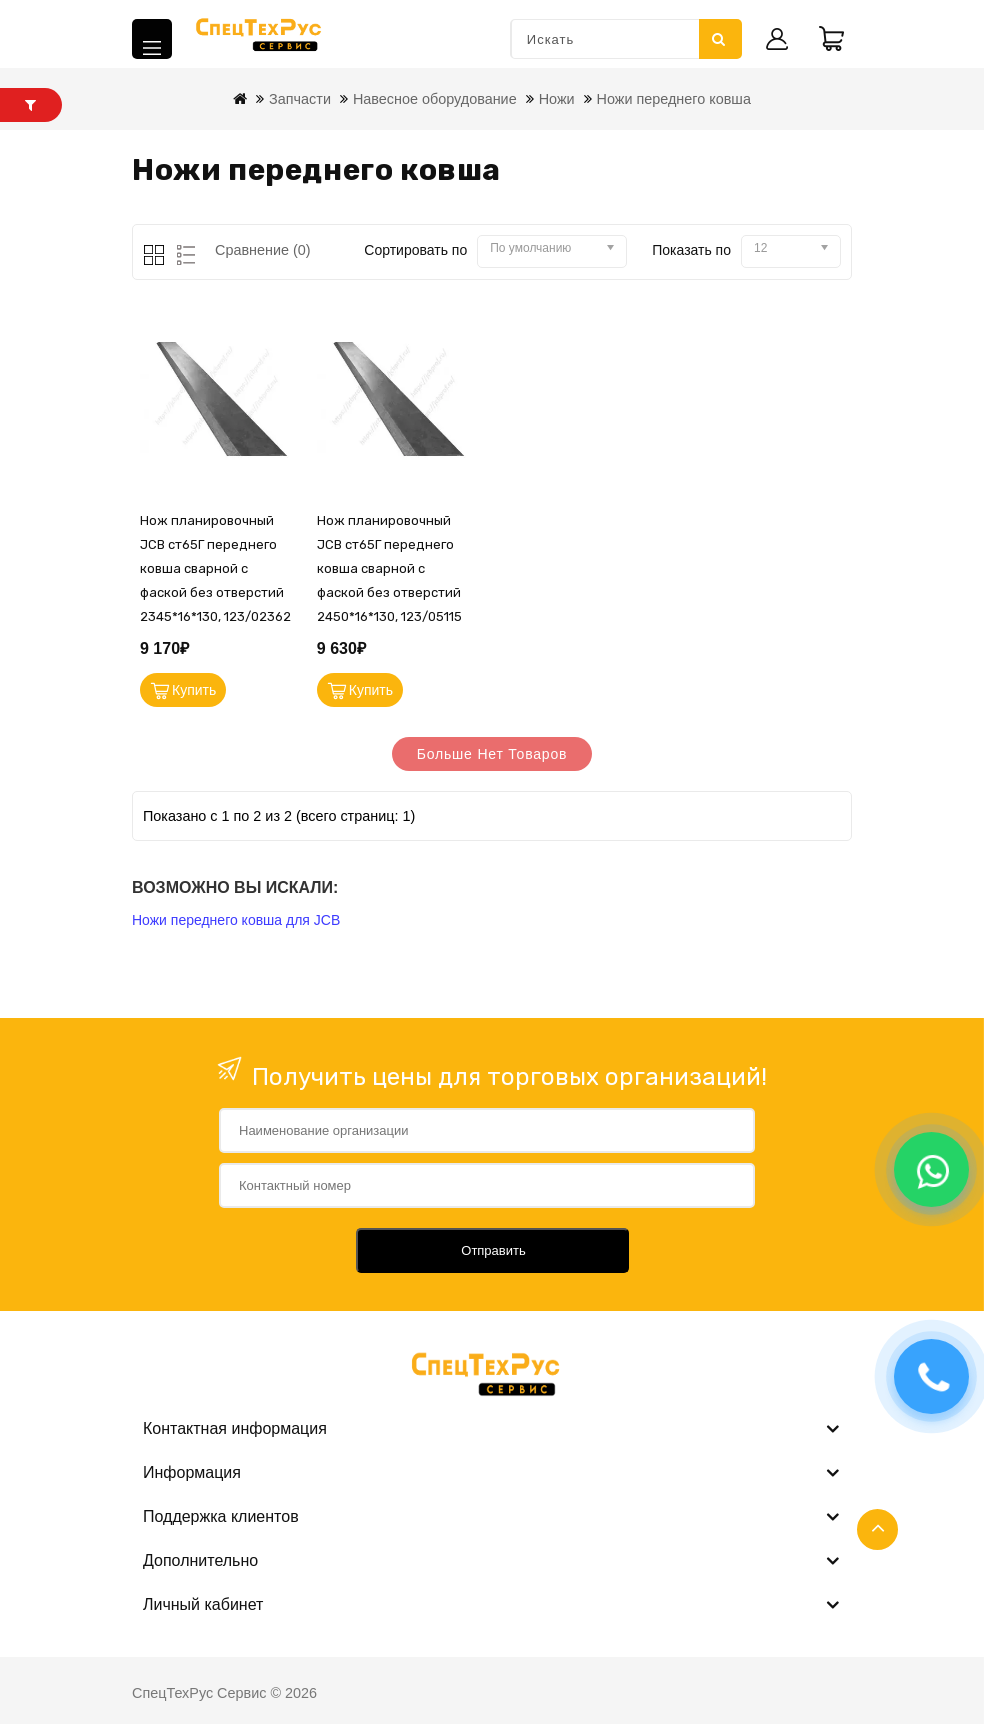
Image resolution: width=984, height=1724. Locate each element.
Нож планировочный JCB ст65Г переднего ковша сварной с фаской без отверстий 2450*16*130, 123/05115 (389, 568)
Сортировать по (415, 250)
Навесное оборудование (435, 99)
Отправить (493, 1250)
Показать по (691, 250)
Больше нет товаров (492, 754)
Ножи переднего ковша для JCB (236, 920)
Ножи (557, 99)
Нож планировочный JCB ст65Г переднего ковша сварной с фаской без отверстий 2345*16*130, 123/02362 (215, 568)
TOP (877, 1529)
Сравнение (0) (263, 250)
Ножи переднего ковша (674, 99)
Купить (194, 690)
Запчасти (300, 99)
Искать (719, 39)
